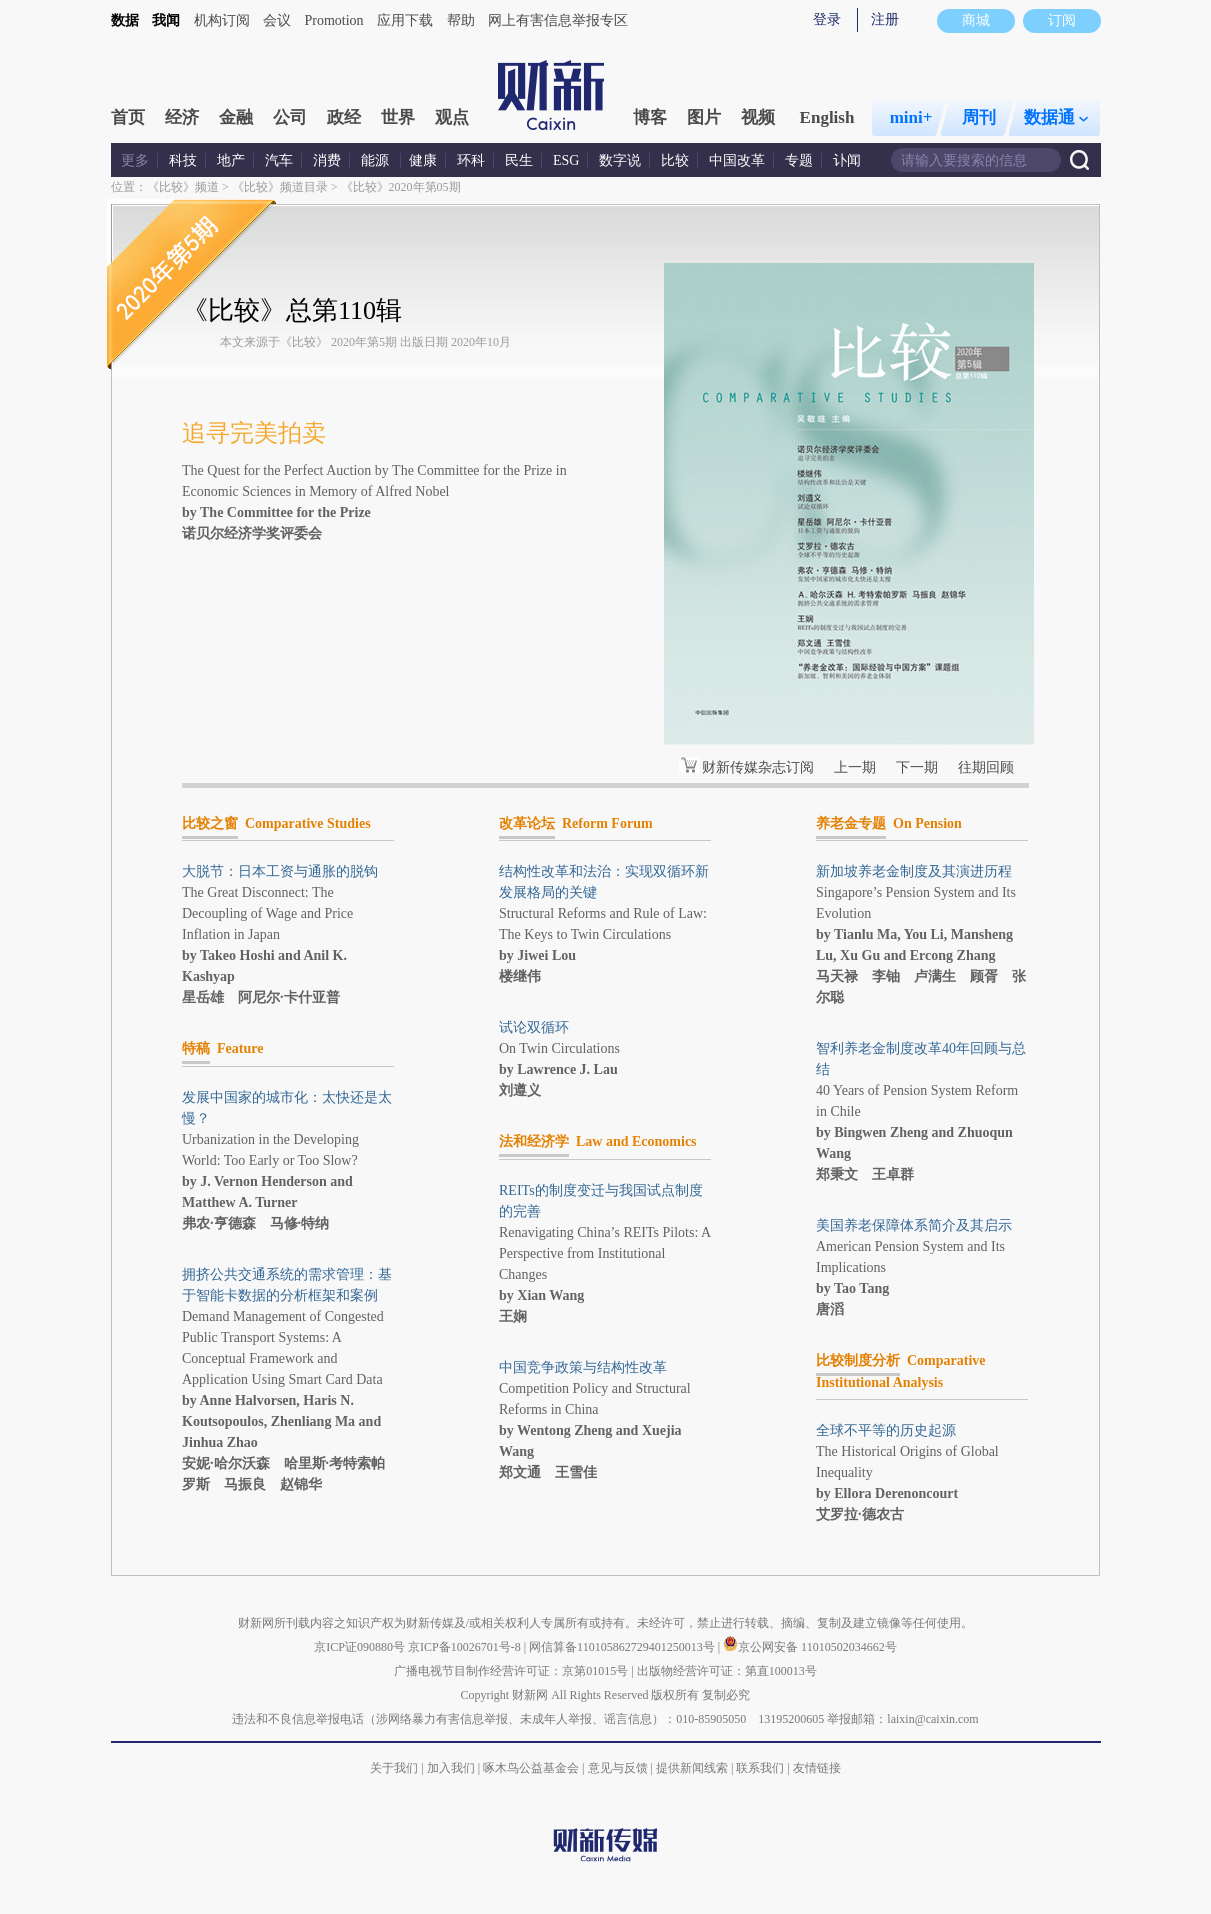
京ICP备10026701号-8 (466, 1647)
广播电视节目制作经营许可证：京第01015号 (511, 1671)
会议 (277, 20)
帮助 (461, 20)
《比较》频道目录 (280, 187)
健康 (423, 160)
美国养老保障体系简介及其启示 (914, 1225)
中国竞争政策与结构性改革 (583, 1367)
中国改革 (737, 160)
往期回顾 (986, 767)
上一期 (855, 767)
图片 (704, 117)
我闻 (166, 20)
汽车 (279, 160)
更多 (135, 160)
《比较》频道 (183, 187)
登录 (827, 19)
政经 (344, 117)
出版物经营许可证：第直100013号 (727, 1671)
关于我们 (394, 1768)
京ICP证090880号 (359, 1647)
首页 (128, 117)
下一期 (917, 767)
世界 (398, 117)
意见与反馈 (618, 1768)
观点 (452, 117)
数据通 (1056, 117)
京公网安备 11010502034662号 (810, 1647)
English (827, 117)
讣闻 (847, 160)
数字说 (620, 160)
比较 (675, 160)
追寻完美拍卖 (254, 433)
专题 (799, 160)
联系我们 (760, 1768)
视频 (758, 117)
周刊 (979, 117)
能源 (377, 160)
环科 (471, 160)
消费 (327, 160)
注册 (885, 19)
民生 (519, 160)
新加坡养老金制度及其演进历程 (914, 871)
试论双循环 (534, 1027)
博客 (650, 117)
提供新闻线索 (692, 1768)
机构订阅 (222, 20)
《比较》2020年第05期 (401, 187)
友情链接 (817, 1768)
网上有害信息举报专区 (558, 20)
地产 (231, 160)
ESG (566, 160)
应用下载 (405, 20)
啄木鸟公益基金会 (532, 1768)
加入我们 (451, 1768)
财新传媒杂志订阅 (758, 767)
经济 (182, 117)
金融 (236, 117)
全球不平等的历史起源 (886, 1430)
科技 (183, 160)
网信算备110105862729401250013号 (623, 1647)
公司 (290, 117)
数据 (125, 20)
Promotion (334, 20)
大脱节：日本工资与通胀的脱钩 (280, 871)
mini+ (911, 117)
